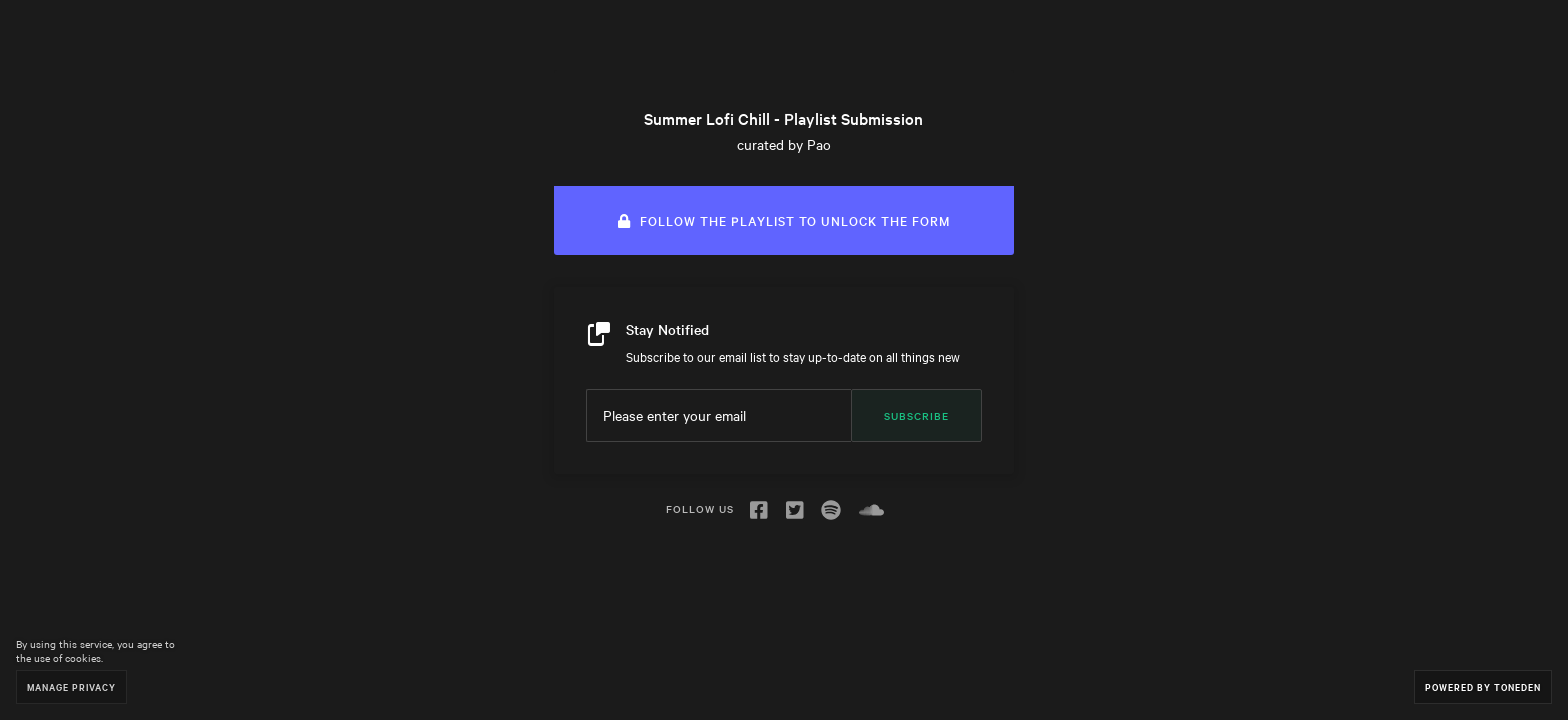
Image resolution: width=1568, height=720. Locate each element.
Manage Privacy (71, 686)
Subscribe (916, 415)
